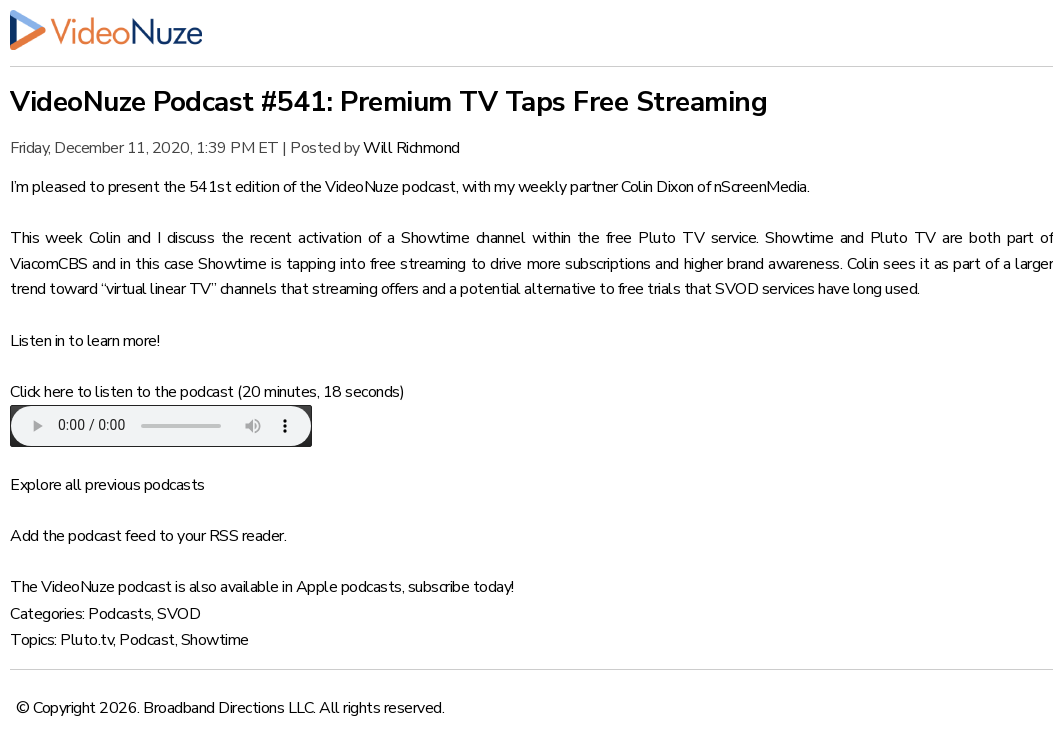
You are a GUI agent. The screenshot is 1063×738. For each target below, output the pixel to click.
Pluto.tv (86, 640)
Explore (36, 485)
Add (24, 536)
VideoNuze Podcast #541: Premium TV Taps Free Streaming (388, 102)
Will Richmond (411, 148)
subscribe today (460, 587)
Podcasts (119, 614)
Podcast (147, 640)
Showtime (215, 640)
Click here (41, 392)
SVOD (178, 614)
